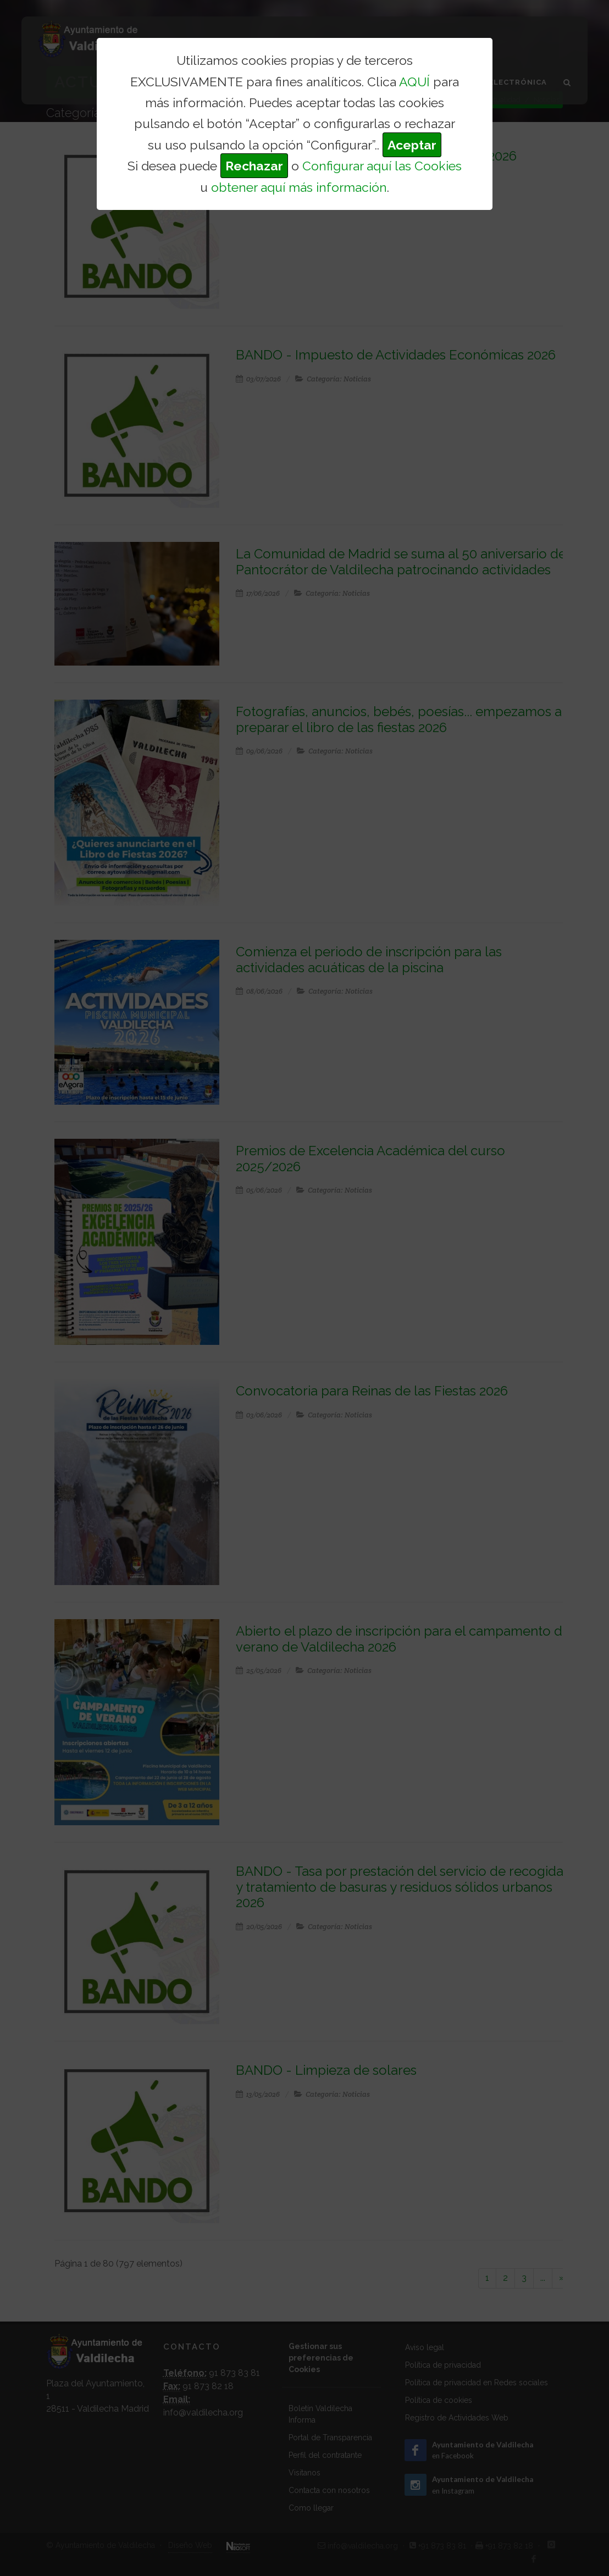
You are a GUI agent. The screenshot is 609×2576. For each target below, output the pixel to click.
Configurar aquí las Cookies (382, 165)
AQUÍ (414, 81)
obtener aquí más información (299, 187)
